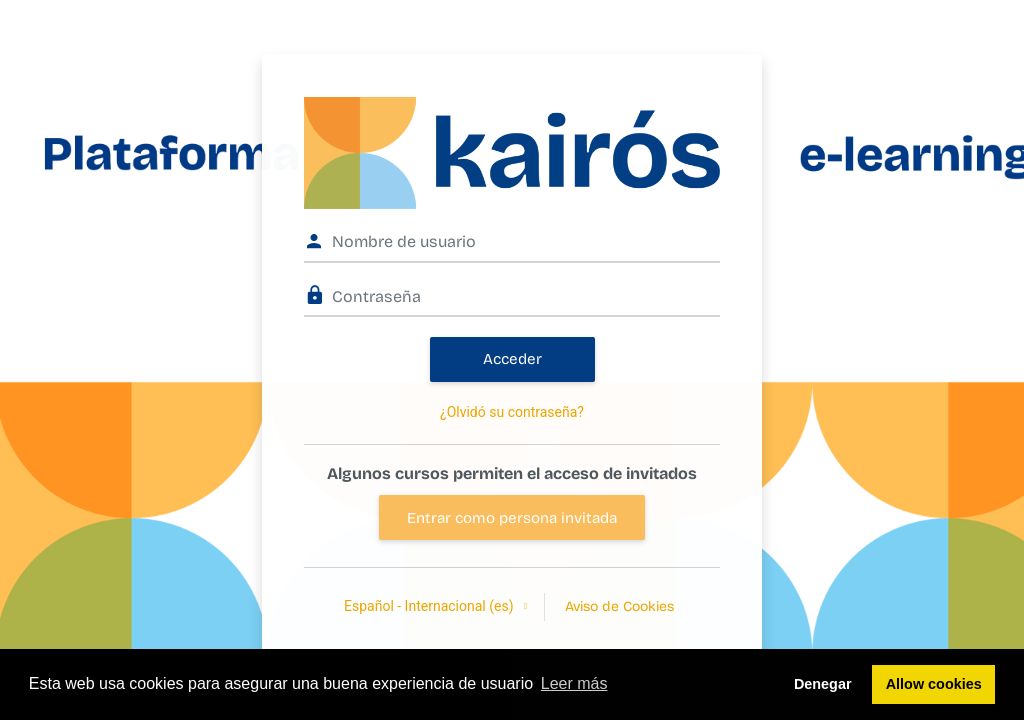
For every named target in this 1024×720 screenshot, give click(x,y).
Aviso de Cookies (619, 606)
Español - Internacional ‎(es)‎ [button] (430, 606)
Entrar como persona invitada (512, 518)
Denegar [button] (823, 684)
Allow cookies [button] (934, 684)
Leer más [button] (574, 683)
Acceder (512, 359)
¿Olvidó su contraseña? (512, 412)
